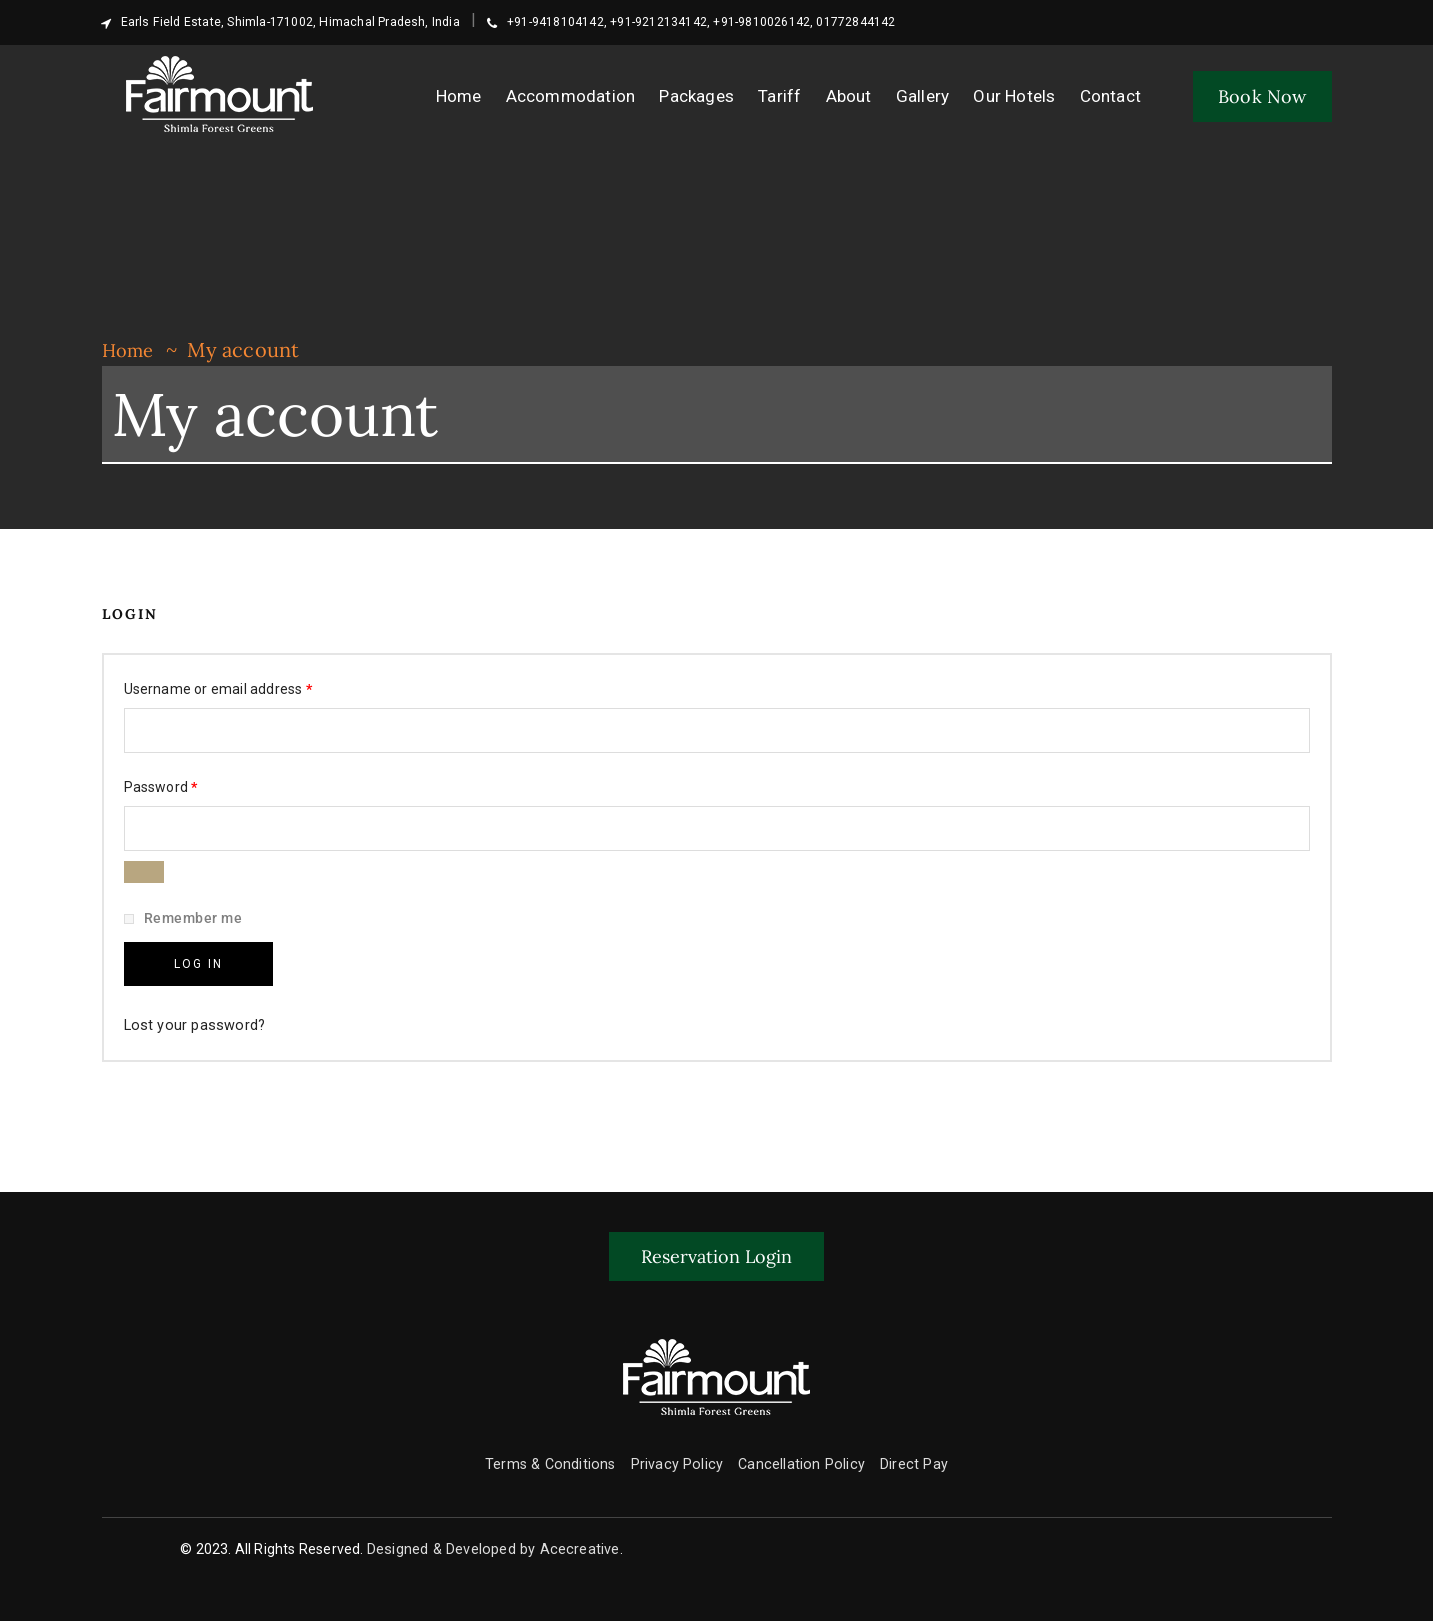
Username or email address (247, 685)
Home (131, 349)
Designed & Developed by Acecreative (493, 1539)
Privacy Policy (678, 1454)
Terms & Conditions (556, 1454)
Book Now (1262, 96)
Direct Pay (908, 1454)
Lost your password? (191, 1015)
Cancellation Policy (799, 1454)
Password (190, 783)
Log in (198, 958)
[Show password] (144, 871)
